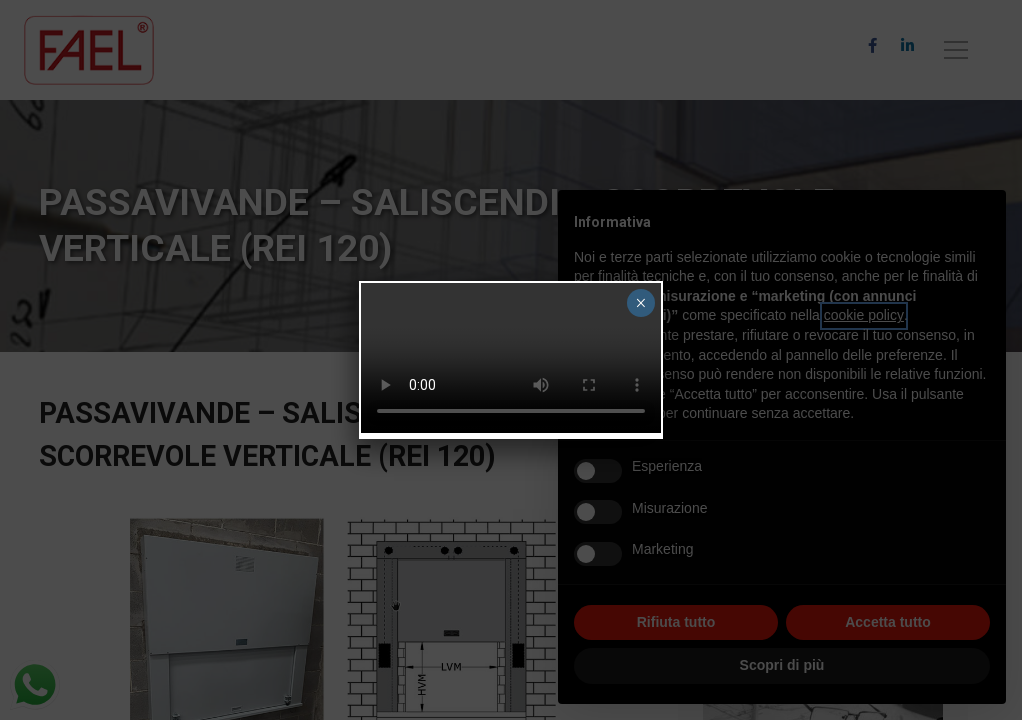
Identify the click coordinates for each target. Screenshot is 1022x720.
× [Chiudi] (640, 303)
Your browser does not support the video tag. (511, 358)
